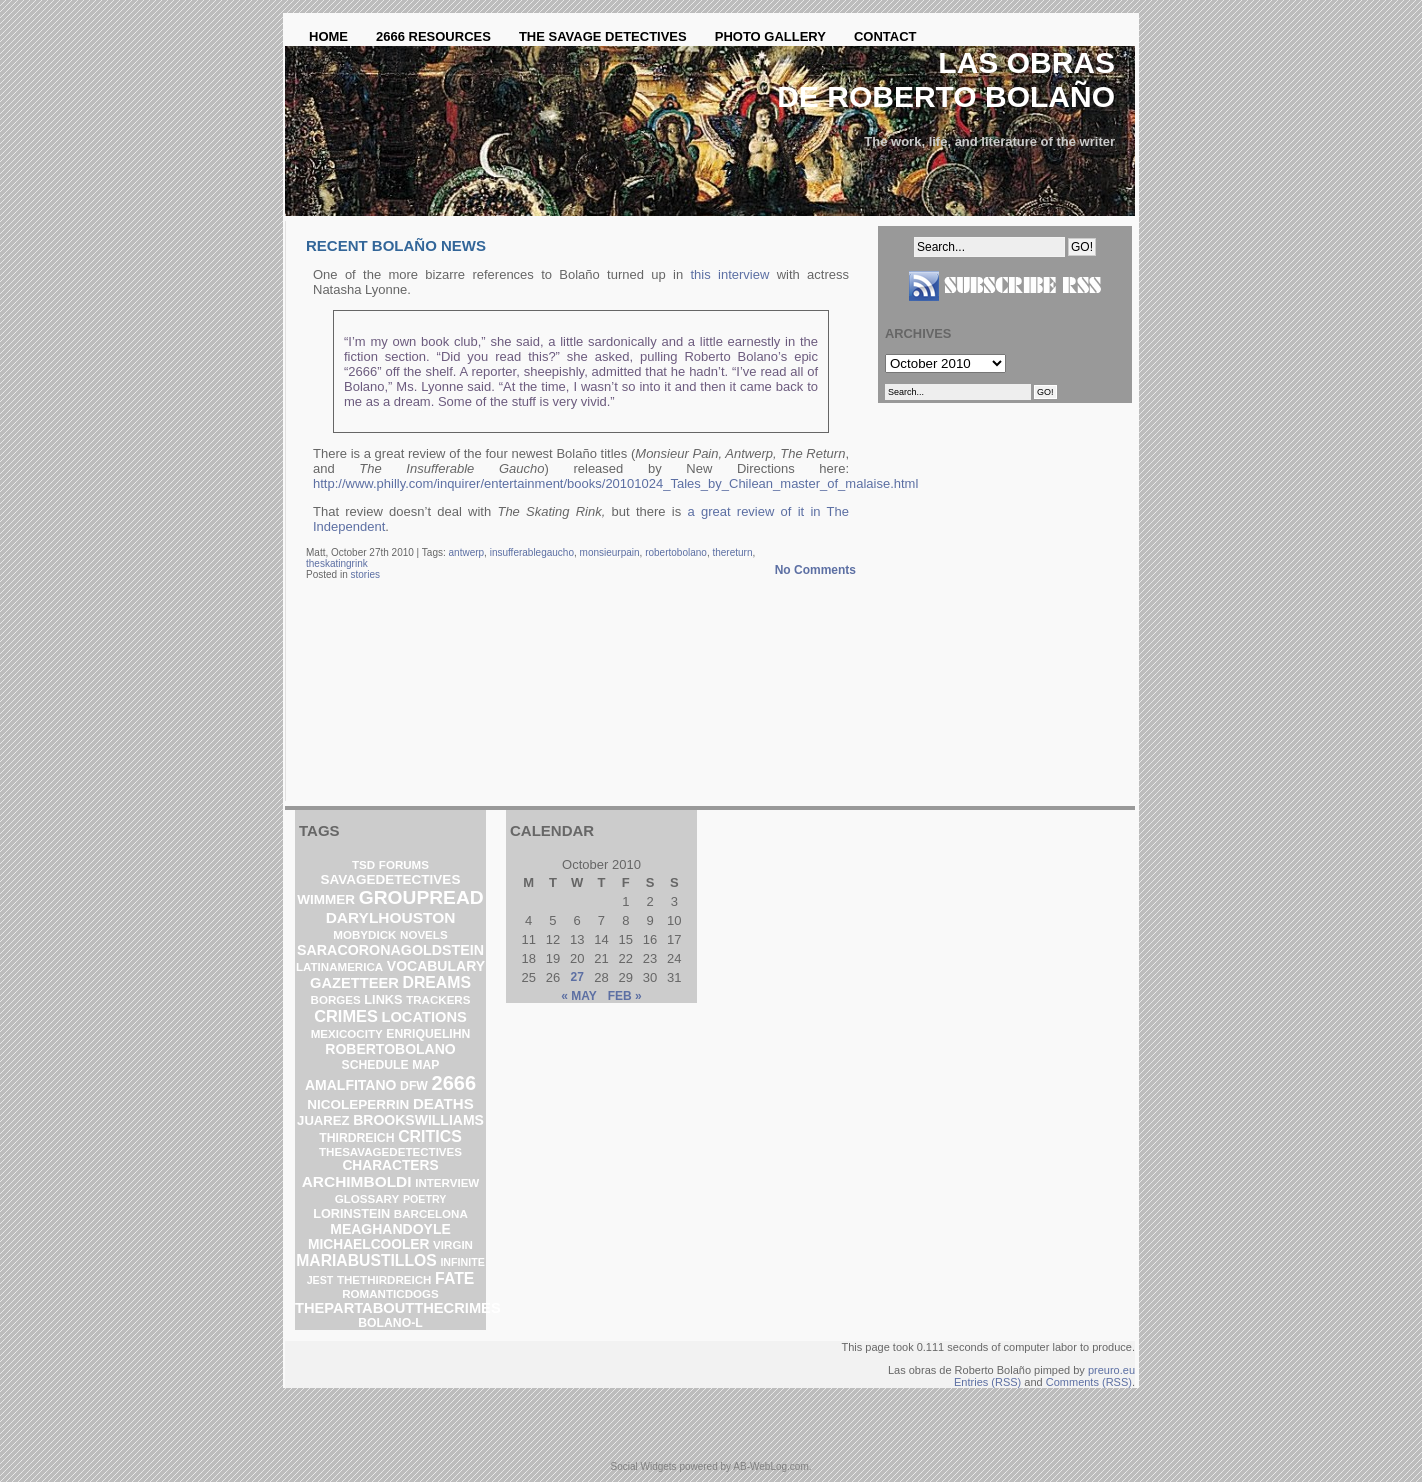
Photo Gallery (770, 36)
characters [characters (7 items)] (390, 1165)
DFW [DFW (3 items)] (414, 1086)
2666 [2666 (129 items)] (454, 1083)
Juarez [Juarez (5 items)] (323, 1120)
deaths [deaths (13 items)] (443, 1103)
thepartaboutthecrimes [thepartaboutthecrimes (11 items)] (398, 1308)
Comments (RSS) (1089, 1382)
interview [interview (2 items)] (447, 1183)
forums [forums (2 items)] (404, 865)
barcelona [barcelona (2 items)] (431, 1214)
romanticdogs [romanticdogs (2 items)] (390, 1294)
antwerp (467, 552)
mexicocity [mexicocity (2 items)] (347, 1034)
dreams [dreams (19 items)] (436, 982)
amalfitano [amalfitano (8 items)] (351, 1085)
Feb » (625, 996)
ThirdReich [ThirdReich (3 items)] (356, 1138)
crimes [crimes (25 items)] (346, 1016)
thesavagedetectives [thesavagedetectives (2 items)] (390, 1152)
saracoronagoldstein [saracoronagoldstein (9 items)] (390, 950)
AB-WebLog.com (770, 1466)
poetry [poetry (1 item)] (424, 1199)
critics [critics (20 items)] (430, 1136)
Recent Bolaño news (396, 245)
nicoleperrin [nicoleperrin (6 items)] (358, 1104)
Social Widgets (643, 1466)
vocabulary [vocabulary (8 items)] (436, 966)
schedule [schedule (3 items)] (375, 1065)
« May (579, 996)
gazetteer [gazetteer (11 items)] (354, 983)
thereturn (732, 552)
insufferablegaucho (532, 552)
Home (328, 36)
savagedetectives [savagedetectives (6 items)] (391, 879)
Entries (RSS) (987, 1382)
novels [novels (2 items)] (424, 935)
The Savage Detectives (603, 36)
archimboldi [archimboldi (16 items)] (357, 1181)
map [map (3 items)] (425, 1065)
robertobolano (676, 552)
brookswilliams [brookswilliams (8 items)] (418, 1120)
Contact (885, 36)
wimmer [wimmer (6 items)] (326, 899)
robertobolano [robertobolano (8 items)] (390, 1049)
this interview (730, 274)
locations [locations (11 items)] (424, 1017)
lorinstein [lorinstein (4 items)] (351, 1213)
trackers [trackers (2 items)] (438, 1000)
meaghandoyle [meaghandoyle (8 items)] (390, 1229)
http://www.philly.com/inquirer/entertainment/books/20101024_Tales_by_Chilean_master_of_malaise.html (615, 483)
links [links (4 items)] (383, 999)
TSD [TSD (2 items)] (363, 865)
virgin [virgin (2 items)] (453, 1245)
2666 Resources (433, 36)
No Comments (815, 570)
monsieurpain (610, 552)
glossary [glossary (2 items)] (367, 1199)
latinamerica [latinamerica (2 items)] (339, 967)
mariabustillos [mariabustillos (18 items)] (366, 1260)
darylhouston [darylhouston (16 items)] (391, 917)
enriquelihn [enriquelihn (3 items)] (428, 1034)
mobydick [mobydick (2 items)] (364, 935)
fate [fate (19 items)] (454, 1278)
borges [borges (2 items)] (336, 1000)
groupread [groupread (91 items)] (421, 897)
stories (364, 574)
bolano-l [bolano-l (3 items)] (390, 1323)
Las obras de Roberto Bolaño (946, 79)
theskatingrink (337, 563)
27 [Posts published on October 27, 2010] (577, 977)
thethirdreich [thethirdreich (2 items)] (384, 1280)
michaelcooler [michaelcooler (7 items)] (368, 1244)
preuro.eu (1111, 1370)
